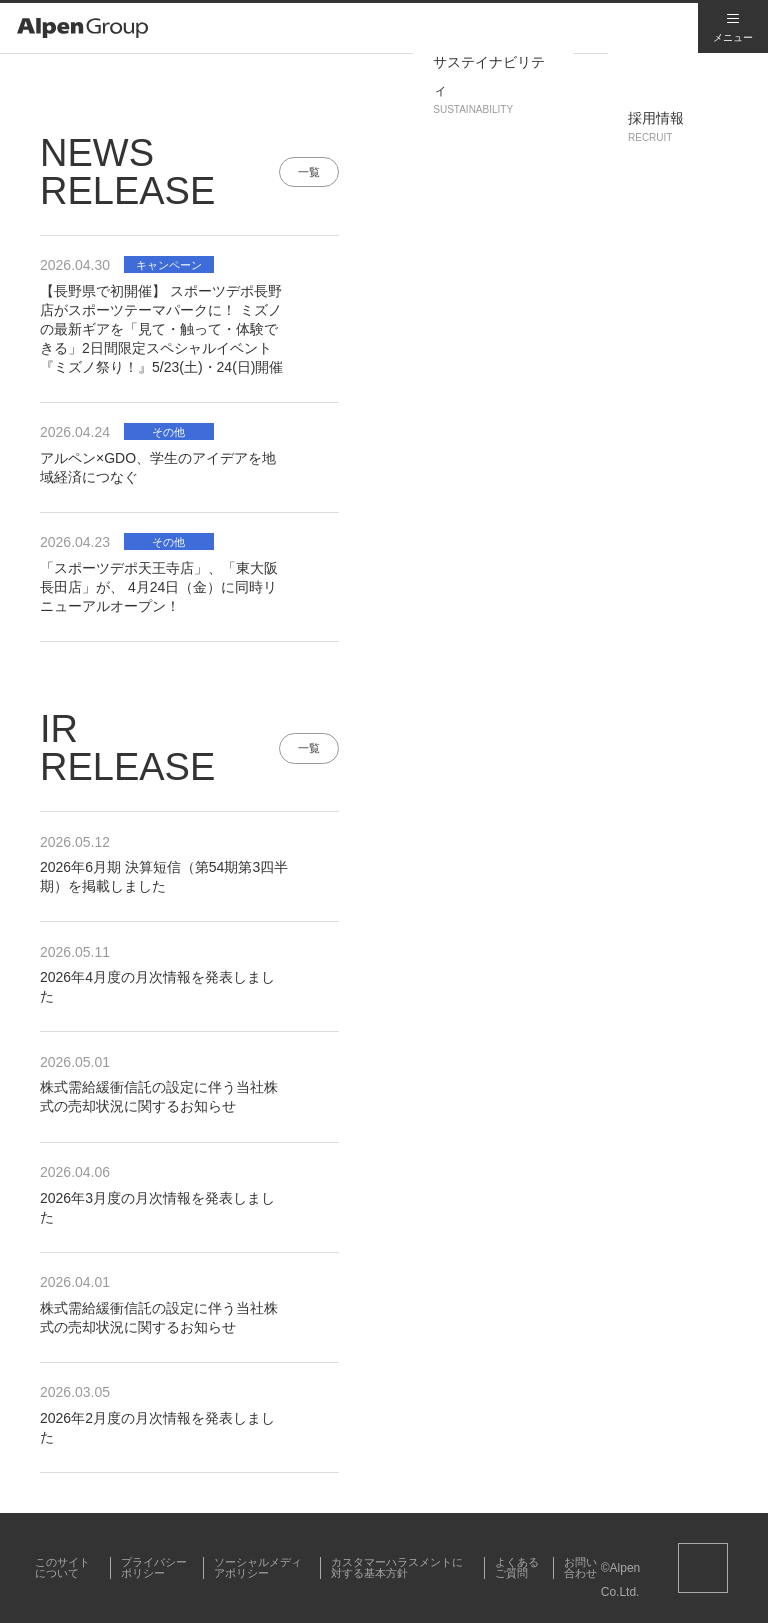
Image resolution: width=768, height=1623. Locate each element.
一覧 (309, 172)
